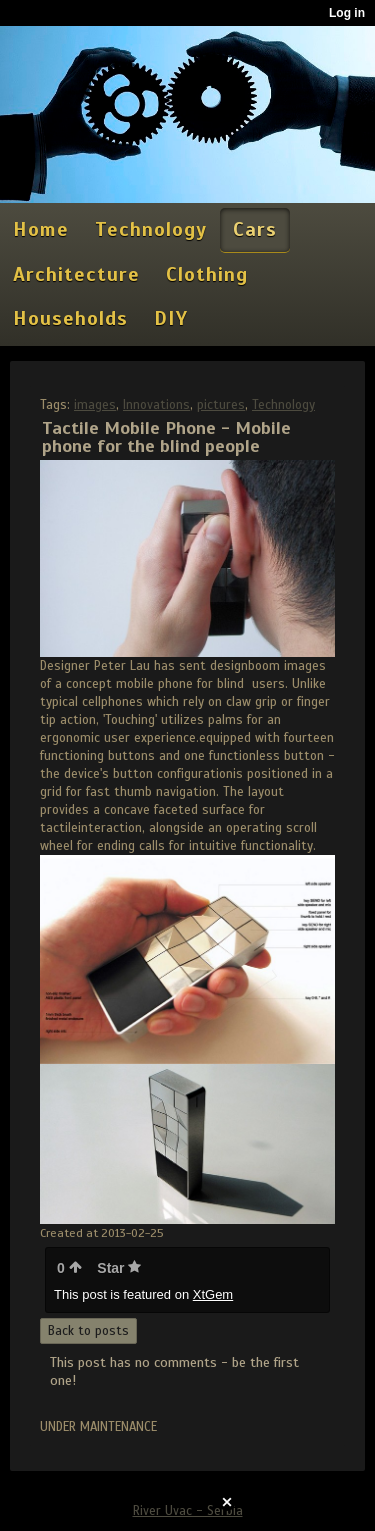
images (95, 405)
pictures (221, 405)
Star (119, 1268)
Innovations (156, 405)
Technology (283, 405)
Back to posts (88, 1331)
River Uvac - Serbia (188, 1511)
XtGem (213, 1294)
